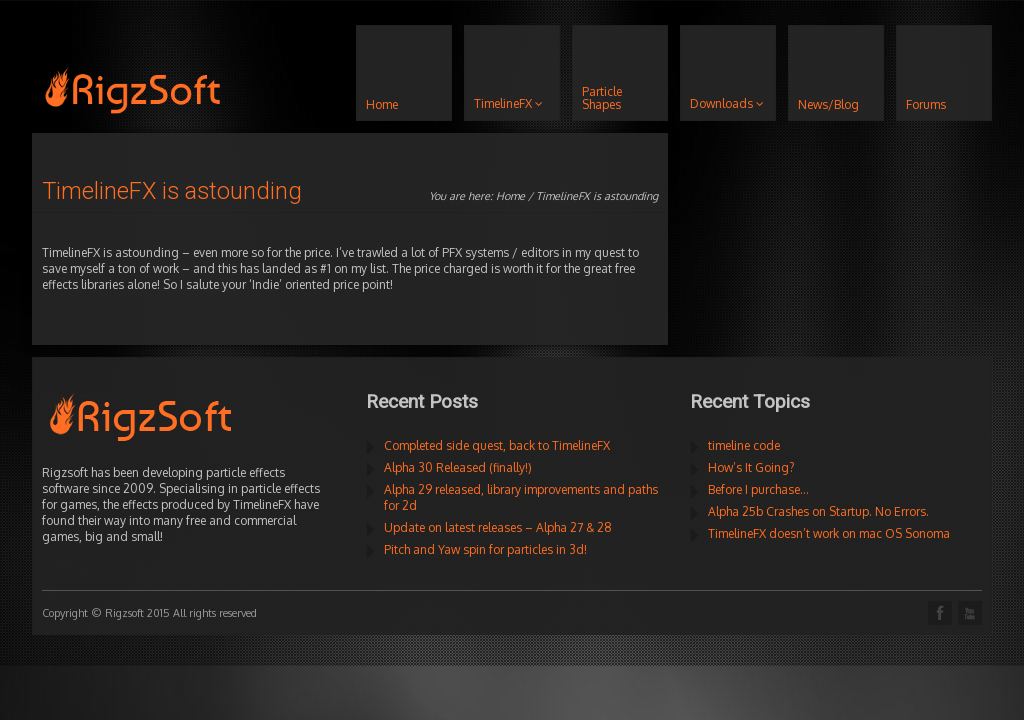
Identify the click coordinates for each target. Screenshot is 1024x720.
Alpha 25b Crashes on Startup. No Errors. (818, 511)
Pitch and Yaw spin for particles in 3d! (485, 549)
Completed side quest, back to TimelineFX (497, 445)
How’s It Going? (751, 467)
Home (510, 196)
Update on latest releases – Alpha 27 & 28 (498, 527)
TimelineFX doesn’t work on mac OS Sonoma (829, 533)
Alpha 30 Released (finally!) (458, 467)
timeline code (744, 445)
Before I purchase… (758, 489)
